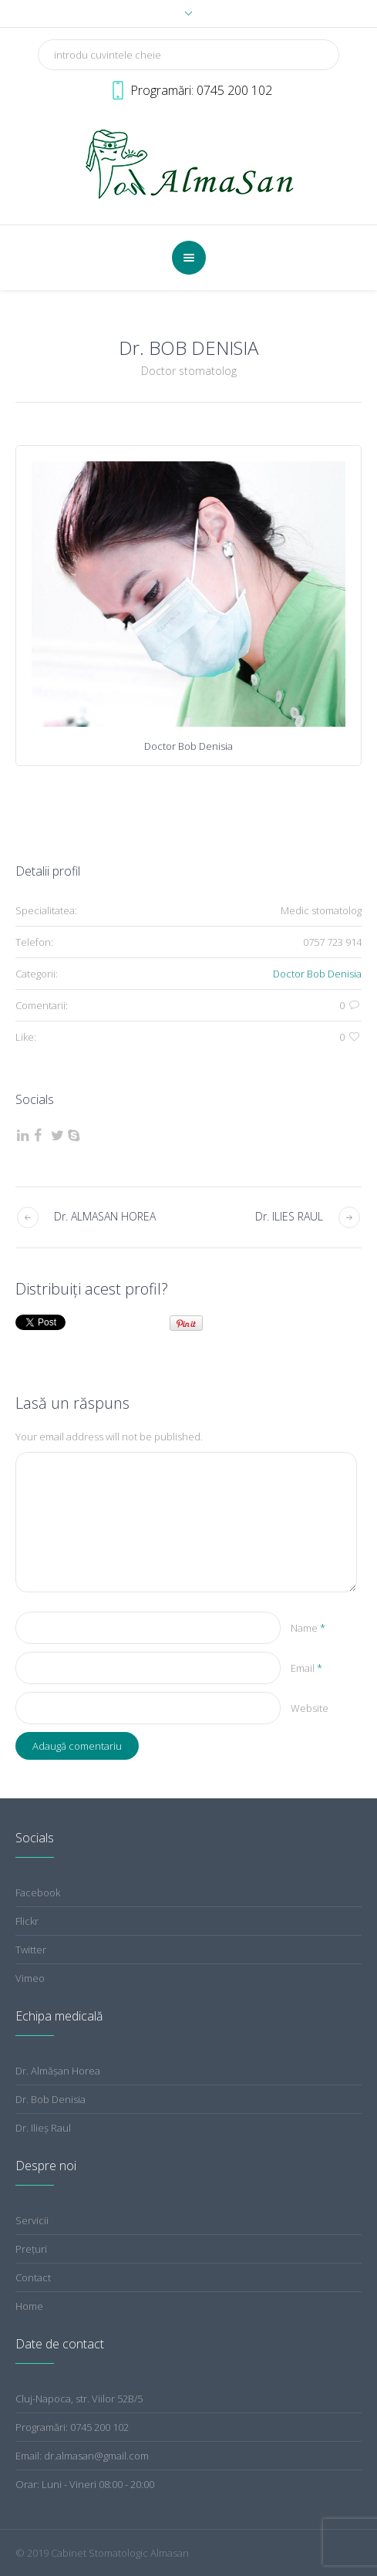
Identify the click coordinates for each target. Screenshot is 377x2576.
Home (29, 2306)
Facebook (37, 1892)
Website (309, 1708)
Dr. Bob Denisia (50, 2099)
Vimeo (30, 1978)
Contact (33, 2277)
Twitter (30, 1949)
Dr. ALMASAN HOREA (105, 1216)
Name (308, 1628)
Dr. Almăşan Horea (57, 2071)
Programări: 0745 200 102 (72, 2427)
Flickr (27, 1921)
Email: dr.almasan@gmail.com (82, 2456)
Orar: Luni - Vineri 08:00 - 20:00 (84, 2484)
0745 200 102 (234, 90)
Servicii (32, 2220)
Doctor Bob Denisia (317, 974)
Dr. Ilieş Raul (43, 2128)
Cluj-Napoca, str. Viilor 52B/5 (79, 2399)
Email (306, 1668)
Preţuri (31, 2249)
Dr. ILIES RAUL (289, 1216)
